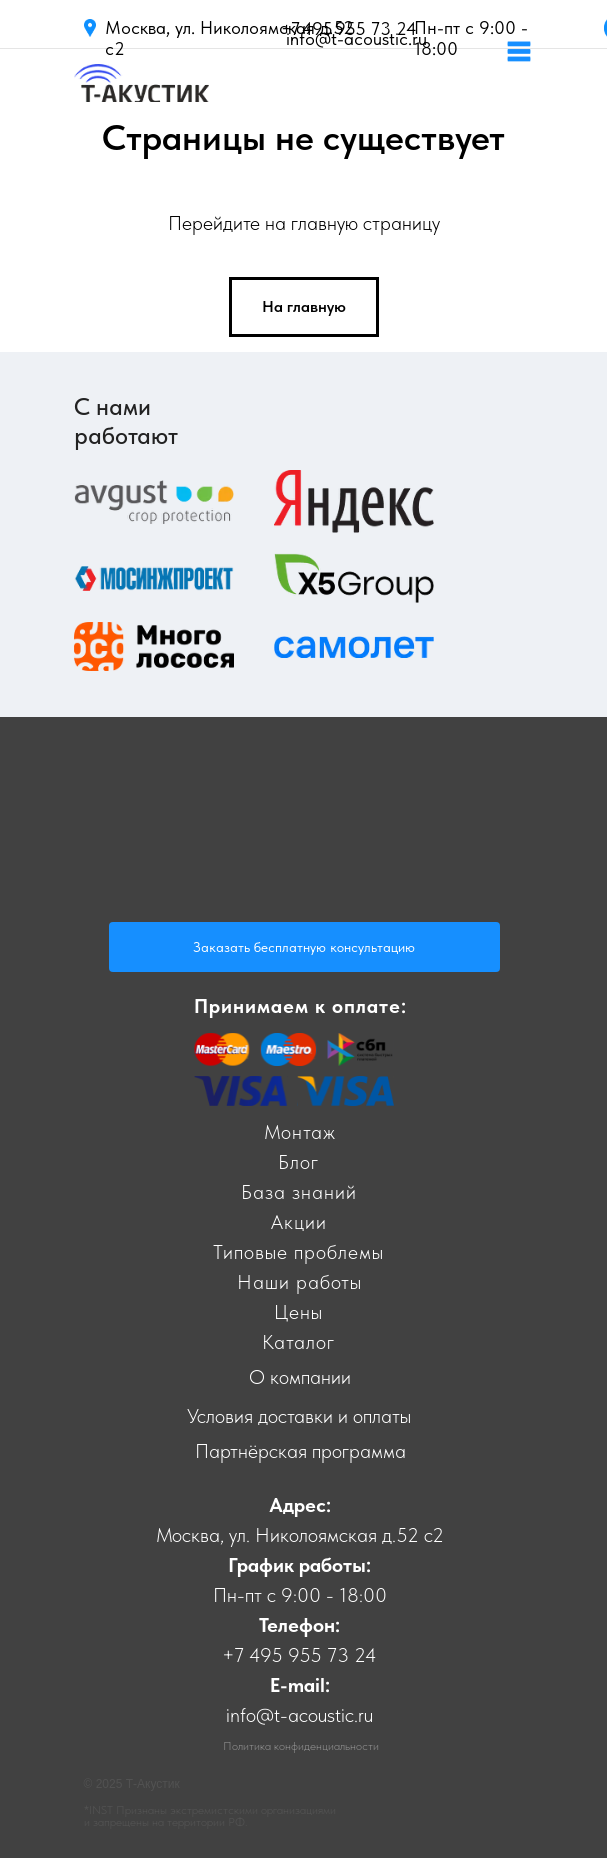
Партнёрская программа (300, 1451)
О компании (300, 1377)
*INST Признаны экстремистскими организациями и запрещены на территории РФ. (210, 1816)
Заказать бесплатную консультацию (304, 947)
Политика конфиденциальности (301, 1746)
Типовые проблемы (298, 1252)
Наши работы (299, 1282)
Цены (298, 1312)
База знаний (299, 1192)
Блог (298, 1162)
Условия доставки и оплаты (299, 1416)
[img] (141, 94)
